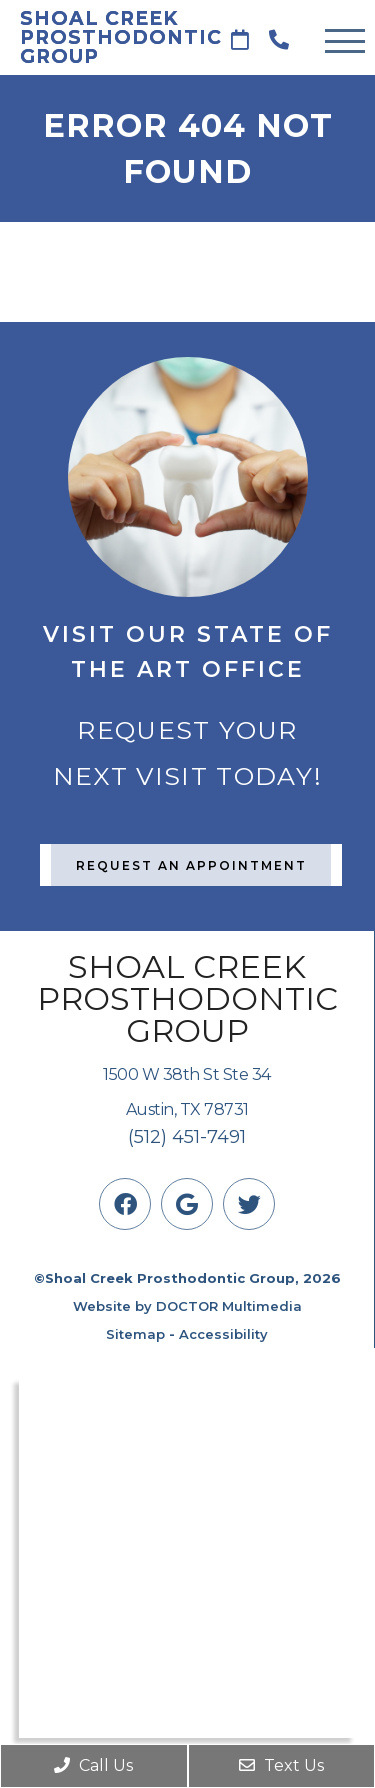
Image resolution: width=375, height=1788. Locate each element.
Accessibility (223, 1334)
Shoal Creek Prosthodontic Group (110, 37)
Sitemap (135, 1334)
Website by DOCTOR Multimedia (187, 1306)
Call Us (93, 1765)
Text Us (281, 1765)
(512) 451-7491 (187, 1137)
